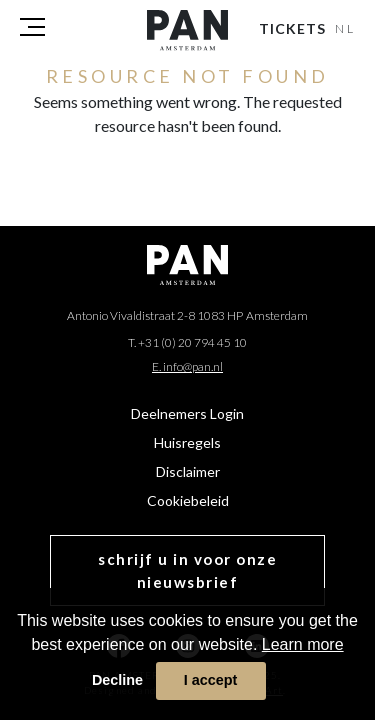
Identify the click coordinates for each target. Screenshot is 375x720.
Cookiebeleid (188, 500)
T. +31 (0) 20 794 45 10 (187, 342)
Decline (117, 680)
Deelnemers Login (187, 413)
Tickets (292, 28)
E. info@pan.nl (187, 366)
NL (346, 28)
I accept (211, 680)
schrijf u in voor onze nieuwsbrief (187, 570)
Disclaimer (188, 471)
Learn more (303, 644)
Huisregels (187, 442)
